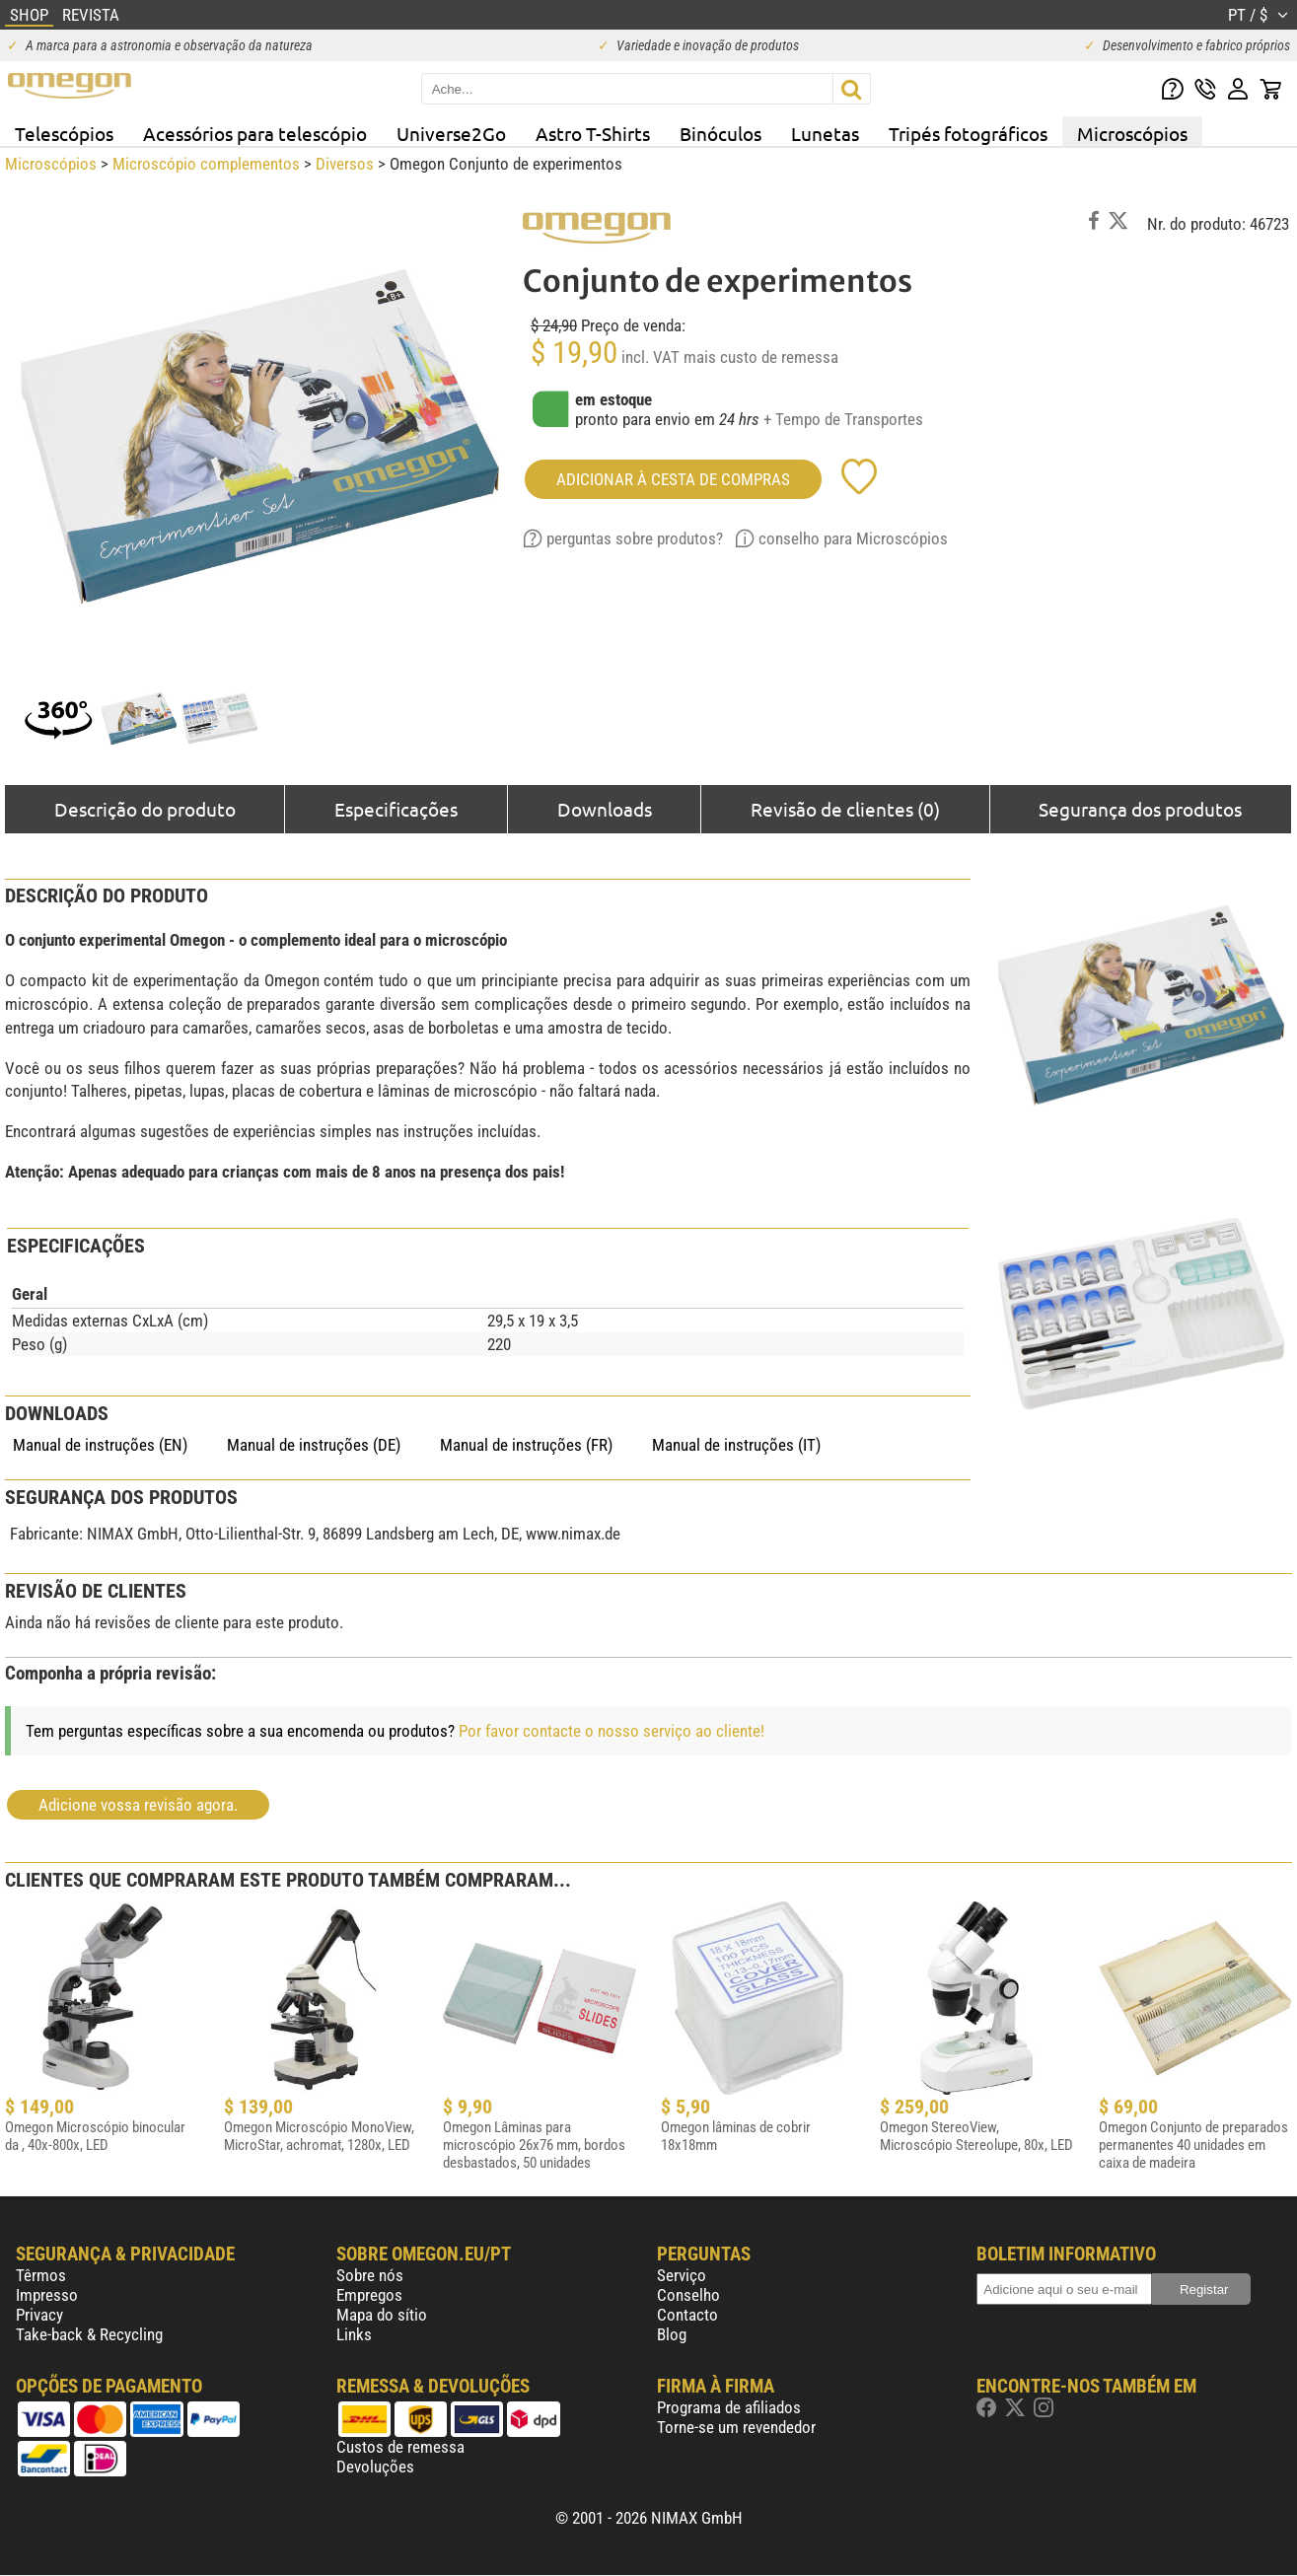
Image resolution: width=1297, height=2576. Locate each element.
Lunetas (825, 133)
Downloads (604, 809)
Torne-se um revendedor (736, 2427)
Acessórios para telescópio (255, 133)
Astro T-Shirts (593, 133)
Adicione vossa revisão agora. (138, 1805)
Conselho (688, 2295)
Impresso (47, 2295)
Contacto (687, 2315)
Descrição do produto (145, 809)
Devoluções (375, 2466)
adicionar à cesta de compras (673, 479)
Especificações (396, 809)
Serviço (681, 2275)
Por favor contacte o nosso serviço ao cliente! (611, 1731)
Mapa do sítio (381, 2315)
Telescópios (64, 133)
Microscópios (1132, 133)
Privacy (39, 2315)
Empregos (369, 2295)
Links (354, 2334)
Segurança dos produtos (1140, 809)
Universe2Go (451, 133)
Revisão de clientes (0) (845, 809)
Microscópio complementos (206, 164)
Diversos (345, 164)
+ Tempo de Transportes (843, 419)
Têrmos (41, 2275)
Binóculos (720, 133)
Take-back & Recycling (89, 2334)
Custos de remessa (400, 2447)
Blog (671, 2334)
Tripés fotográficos (968, 133)
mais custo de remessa (761, 357)
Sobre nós (369, 2275)
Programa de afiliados (729, 2407)
